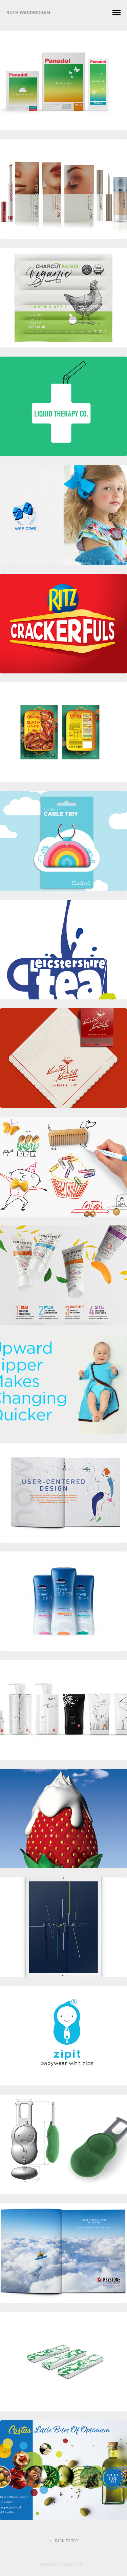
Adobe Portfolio (75, 2564)
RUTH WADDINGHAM (28, 13)
